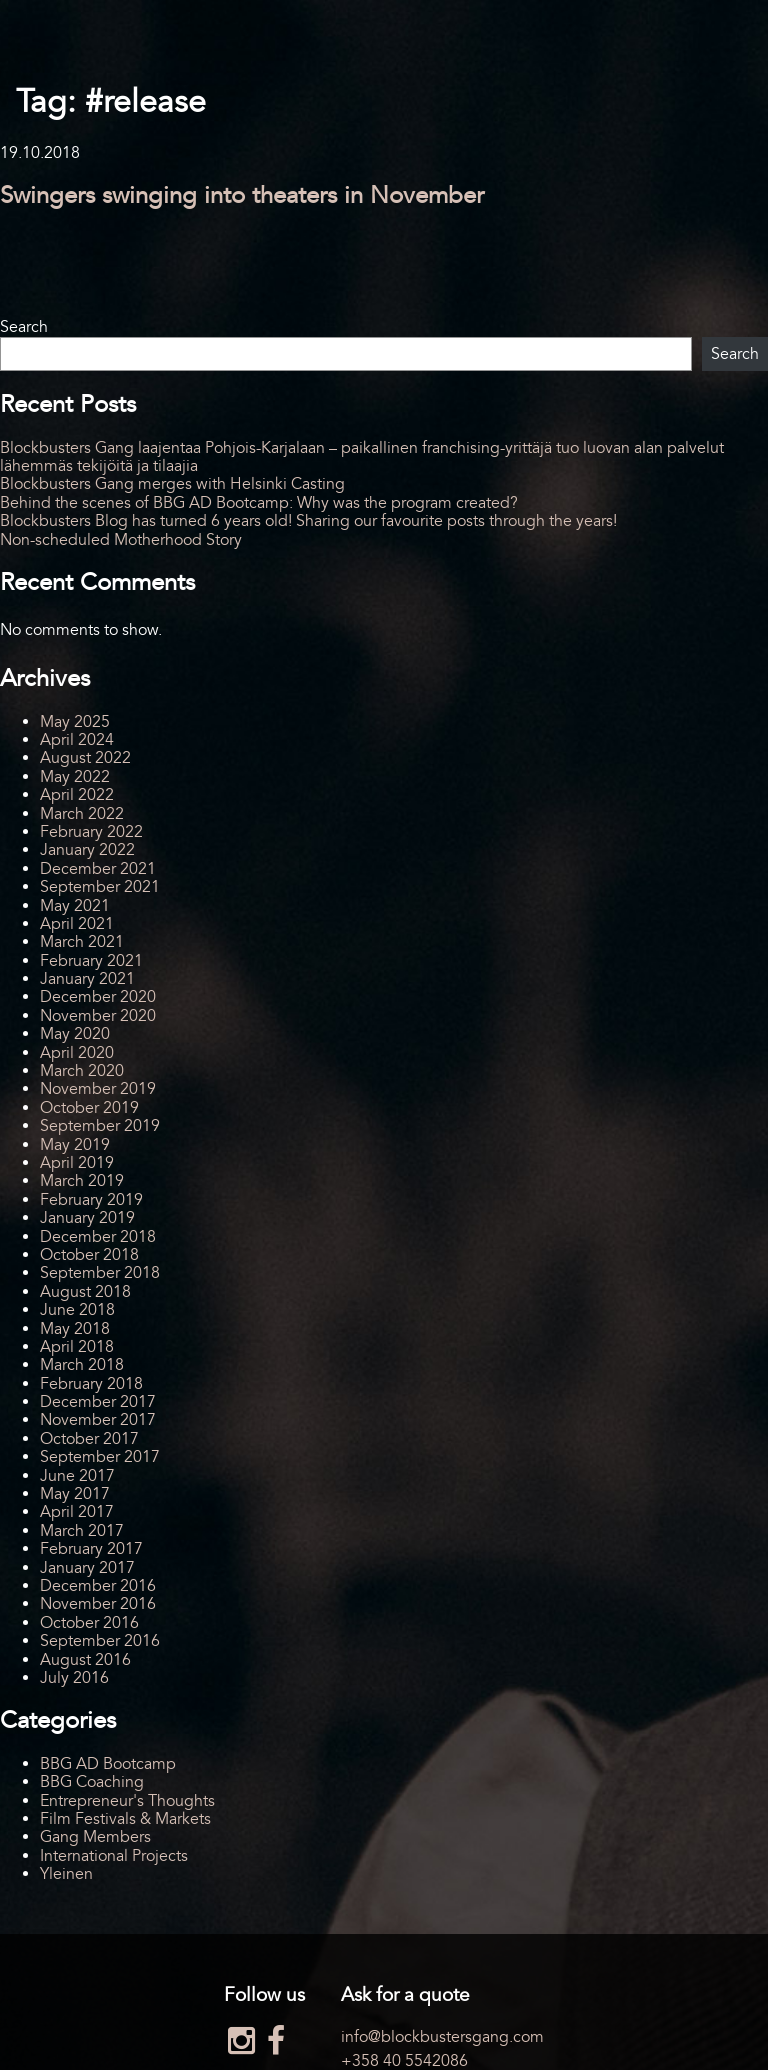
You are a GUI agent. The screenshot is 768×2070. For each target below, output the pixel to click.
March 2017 (82, 1531)
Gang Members (95, 1837)
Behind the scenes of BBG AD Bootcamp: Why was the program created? (259, 503)
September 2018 (100, 1273)
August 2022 (85, 758)
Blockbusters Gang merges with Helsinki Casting (172, 484)
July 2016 (74, 1678)
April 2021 (77, 924)
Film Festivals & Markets (125, 1819)
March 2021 (82, 942)
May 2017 (75, 1494)
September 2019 (100, 1126)
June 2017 (77, 1476)
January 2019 (87, 1218)
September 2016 (100, 1641)
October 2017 (89, 1439)
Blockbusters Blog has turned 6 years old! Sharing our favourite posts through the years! (308, 521)
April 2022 (77, 795)
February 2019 (91, 1200)
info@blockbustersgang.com (442, 2037)
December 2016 (98, 1586)
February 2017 (91, 1549)
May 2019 (75, 1145)
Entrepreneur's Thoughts (127, 1801)
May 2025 (75, 722)
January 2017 (87, 1568)
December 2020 (98, 997)
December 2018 (98, 1237)
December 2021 (98, 869)
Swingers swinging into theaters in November (242, 195)
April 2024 (77, 740)
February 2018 (91, 1384)
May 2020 (75, 1034)
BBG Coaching (92, 1782)
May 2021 (75, 906)
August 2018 (85, 1292)
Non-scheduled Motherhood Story (121, 540)
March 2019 (82, 1181)
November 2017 (98, 1420)
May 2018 (75, 1329)
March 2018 (82, 1365)
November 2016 (98, 1604)
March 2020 (82, 1071)
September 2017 (100, 1457)
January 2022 (87, 850)
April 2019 (77, 1163)
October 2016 (89, 1623)
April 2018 (77, 1347)
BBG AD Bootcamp (108, 1764)
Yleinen (66, 1874)
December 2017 (98, 1402)
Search (24, 327)
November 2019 (98, 1089)
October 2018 (89, 1255)
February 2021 (91, 961)
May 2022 (75, 777)
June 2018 (77, 1310)
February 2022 (91, 832)
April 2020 (77, 1053)
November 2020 (98, 1016)
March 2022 (82, 814)
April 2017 (77, 1512)
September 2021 (100, 887)
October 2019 (89, 1108)
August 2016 (85, 1660)
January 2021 (87, 979)
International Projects (114, 1856)
